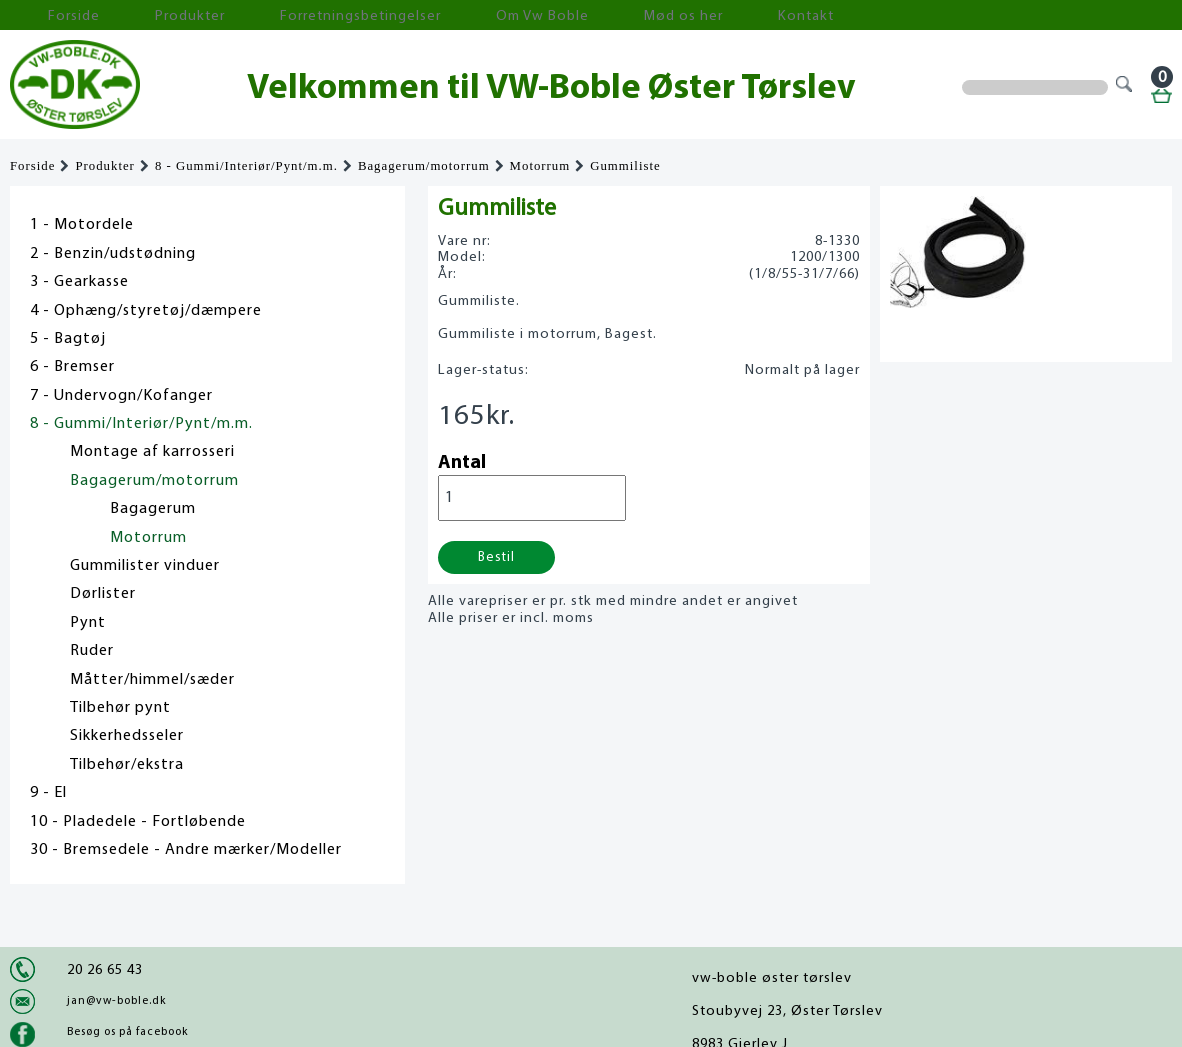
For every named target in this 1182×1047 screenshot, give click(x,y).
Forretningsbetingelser (274, 15)
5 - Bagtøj (68, 339)
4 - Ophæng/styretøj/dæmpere (146, 311)
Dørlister (103, 594)
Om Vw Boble (420, 15)
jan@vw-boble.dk (116, 1001)
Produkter (138, 15)
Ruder (92, 651)
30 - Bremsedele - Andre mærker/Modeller (186, 850)
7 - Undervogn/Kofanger (121, 396)
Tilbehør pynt (120, 708)
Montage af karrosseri (152, 452)
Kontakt (624, 15)
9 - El (48, 793)
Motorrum (540, 166)
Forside (50, 15)
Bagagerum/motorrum (424, 166)
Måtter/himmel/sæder (152, 680)
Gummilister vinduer (145, 566)
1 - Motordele (82, 225)
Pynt (88, 623)
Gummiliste (625, 166)
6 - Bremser (72, 367)
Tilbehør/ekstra (127, 765)
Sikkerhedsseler (127, 736)
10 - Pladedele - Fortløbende (138, 822)
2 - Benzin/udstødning (113, 254)
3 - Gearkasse (79, 282)
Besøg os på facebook (127, 1032)
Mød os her (531, 15)
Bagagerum (153, 509)
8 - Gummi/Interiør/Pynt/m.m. (246, 166)
